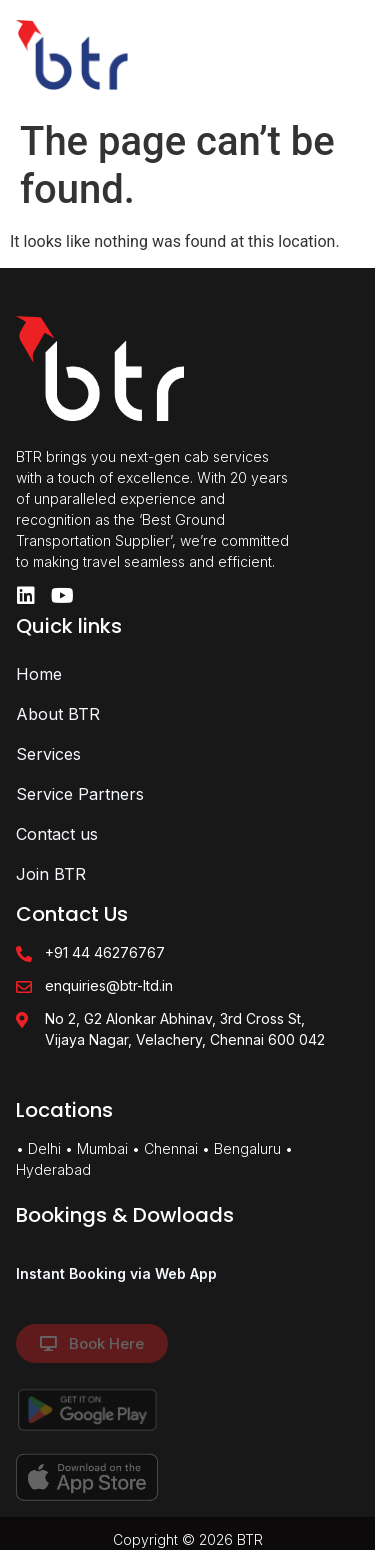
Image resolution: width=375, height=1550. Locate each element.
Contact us (57, 834)
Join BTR (51, 874)
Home (39, 674)
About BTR (58, 714)
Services (48, 754)
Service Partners (80, 794)
